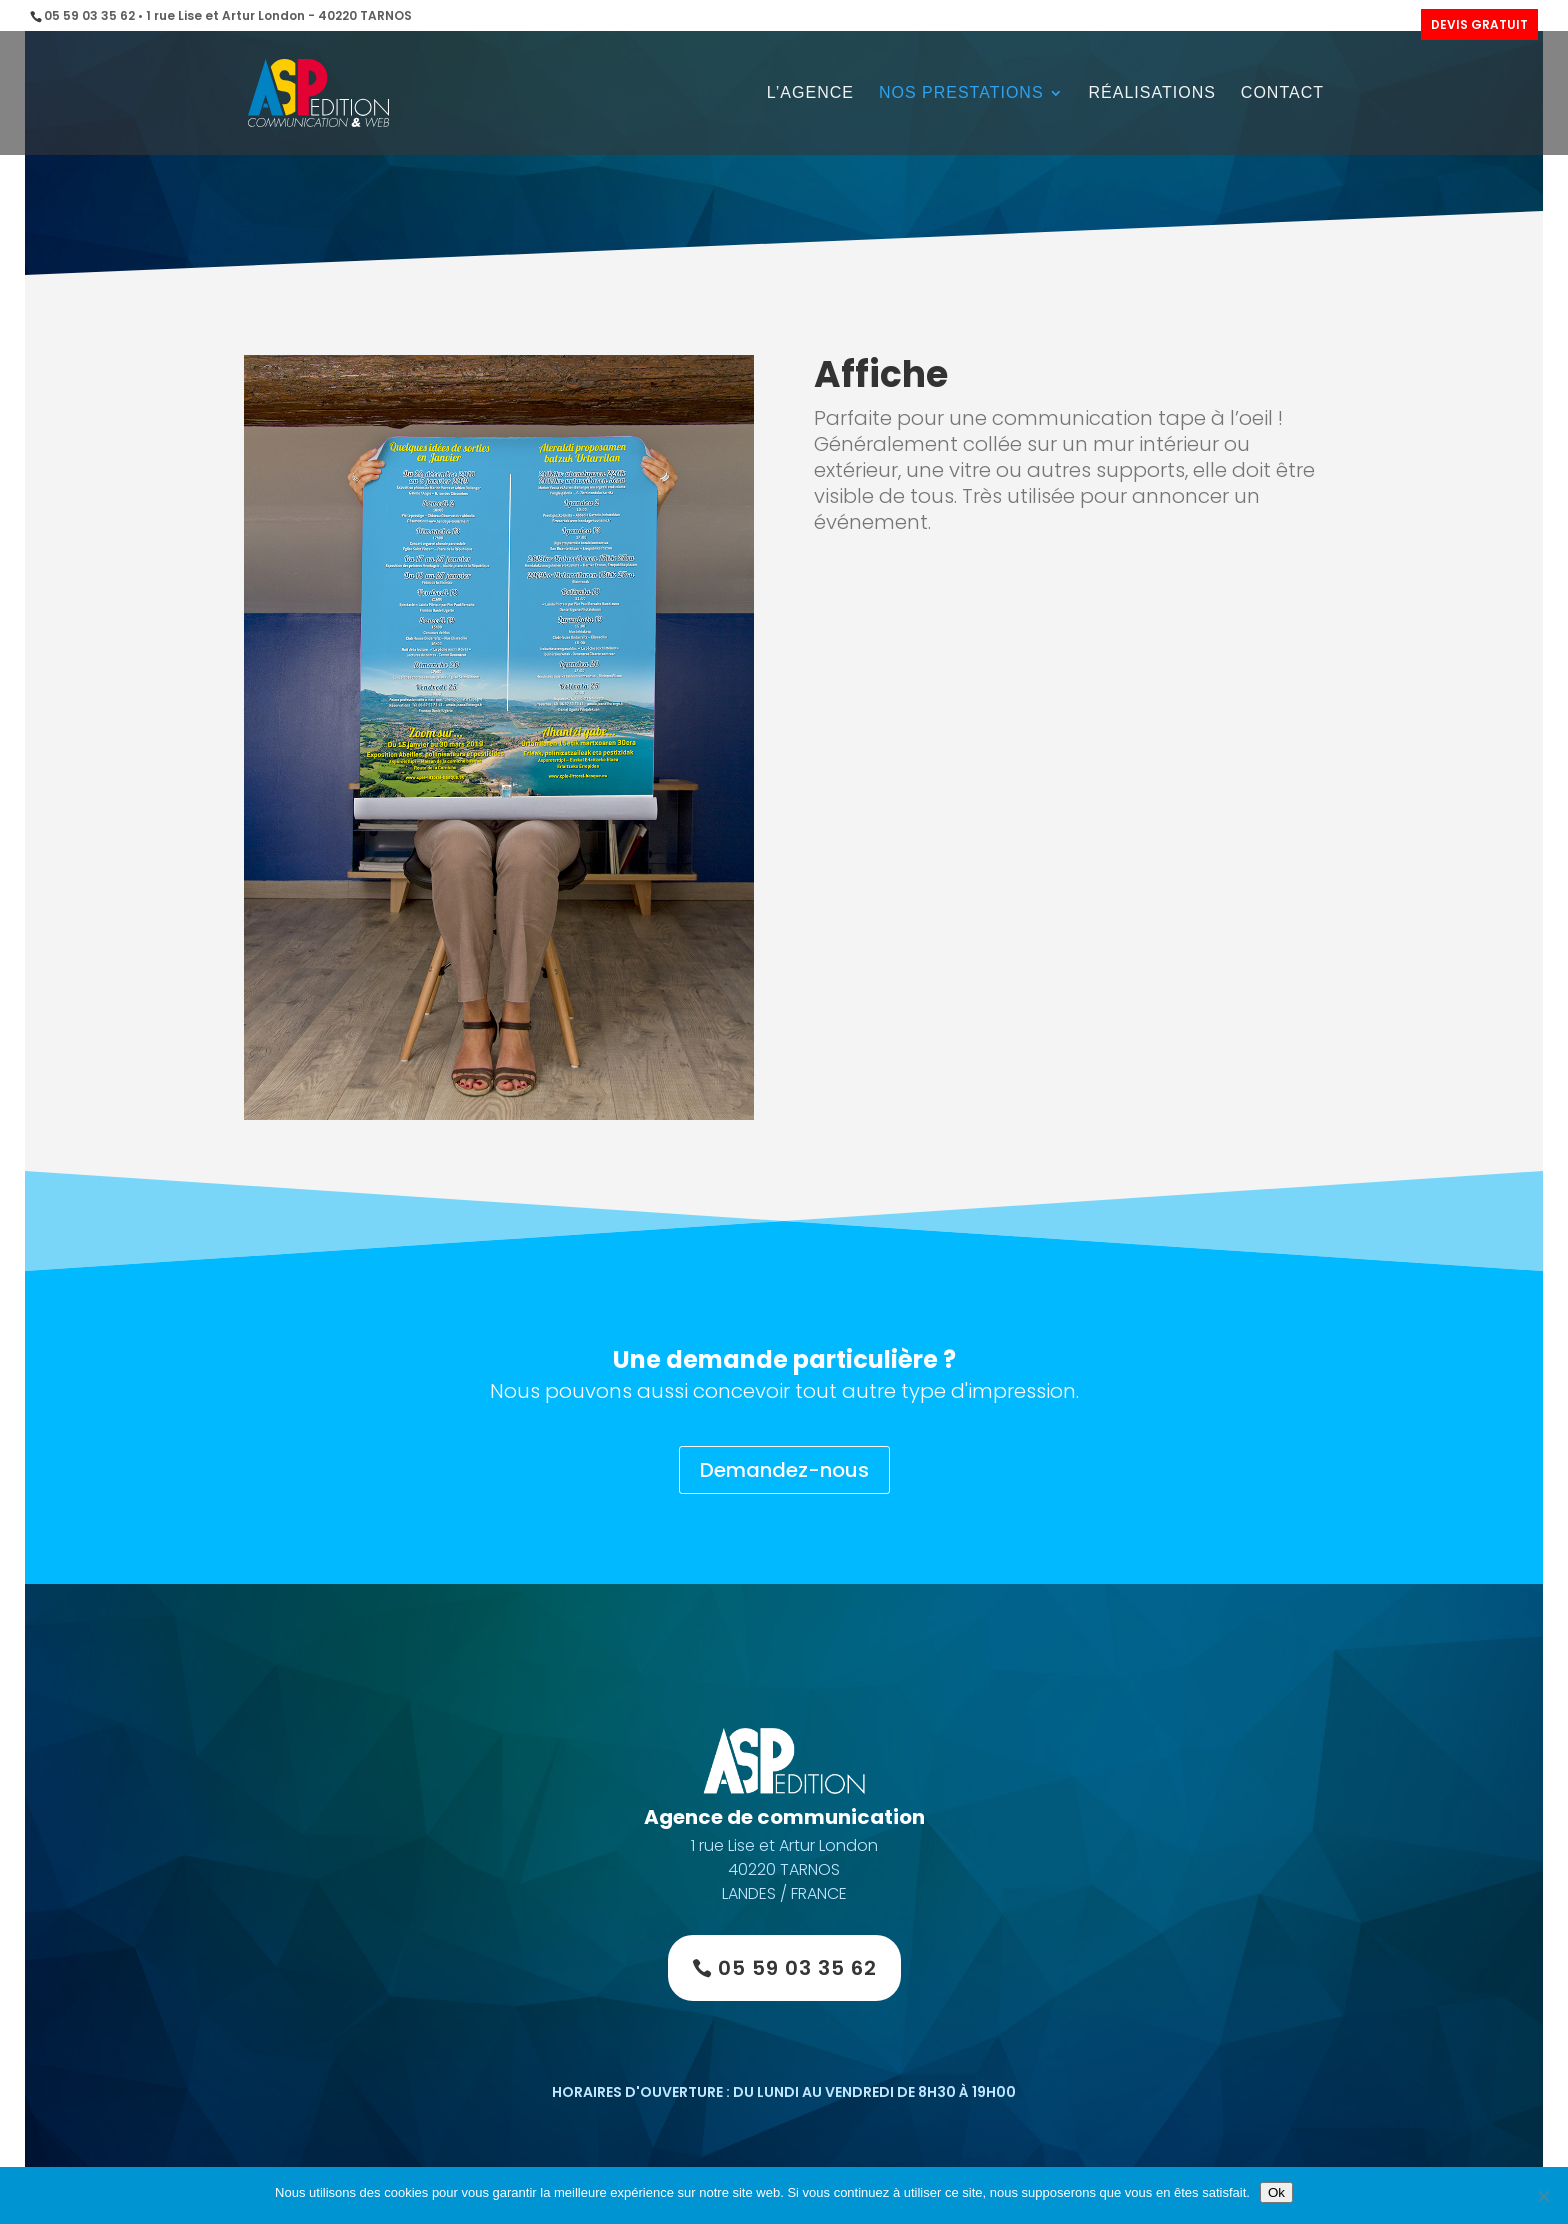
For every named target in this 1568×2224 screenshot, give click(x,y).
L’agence (810, 93)
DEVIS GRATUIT (1479, 24)
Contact (1282, 93)
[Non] (1543, 2196)
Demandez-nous (784, 1470)
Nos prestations (961, 93)
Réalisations (1152, 93)
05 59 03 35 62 (797, 1968)
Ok (1276, 2192)
